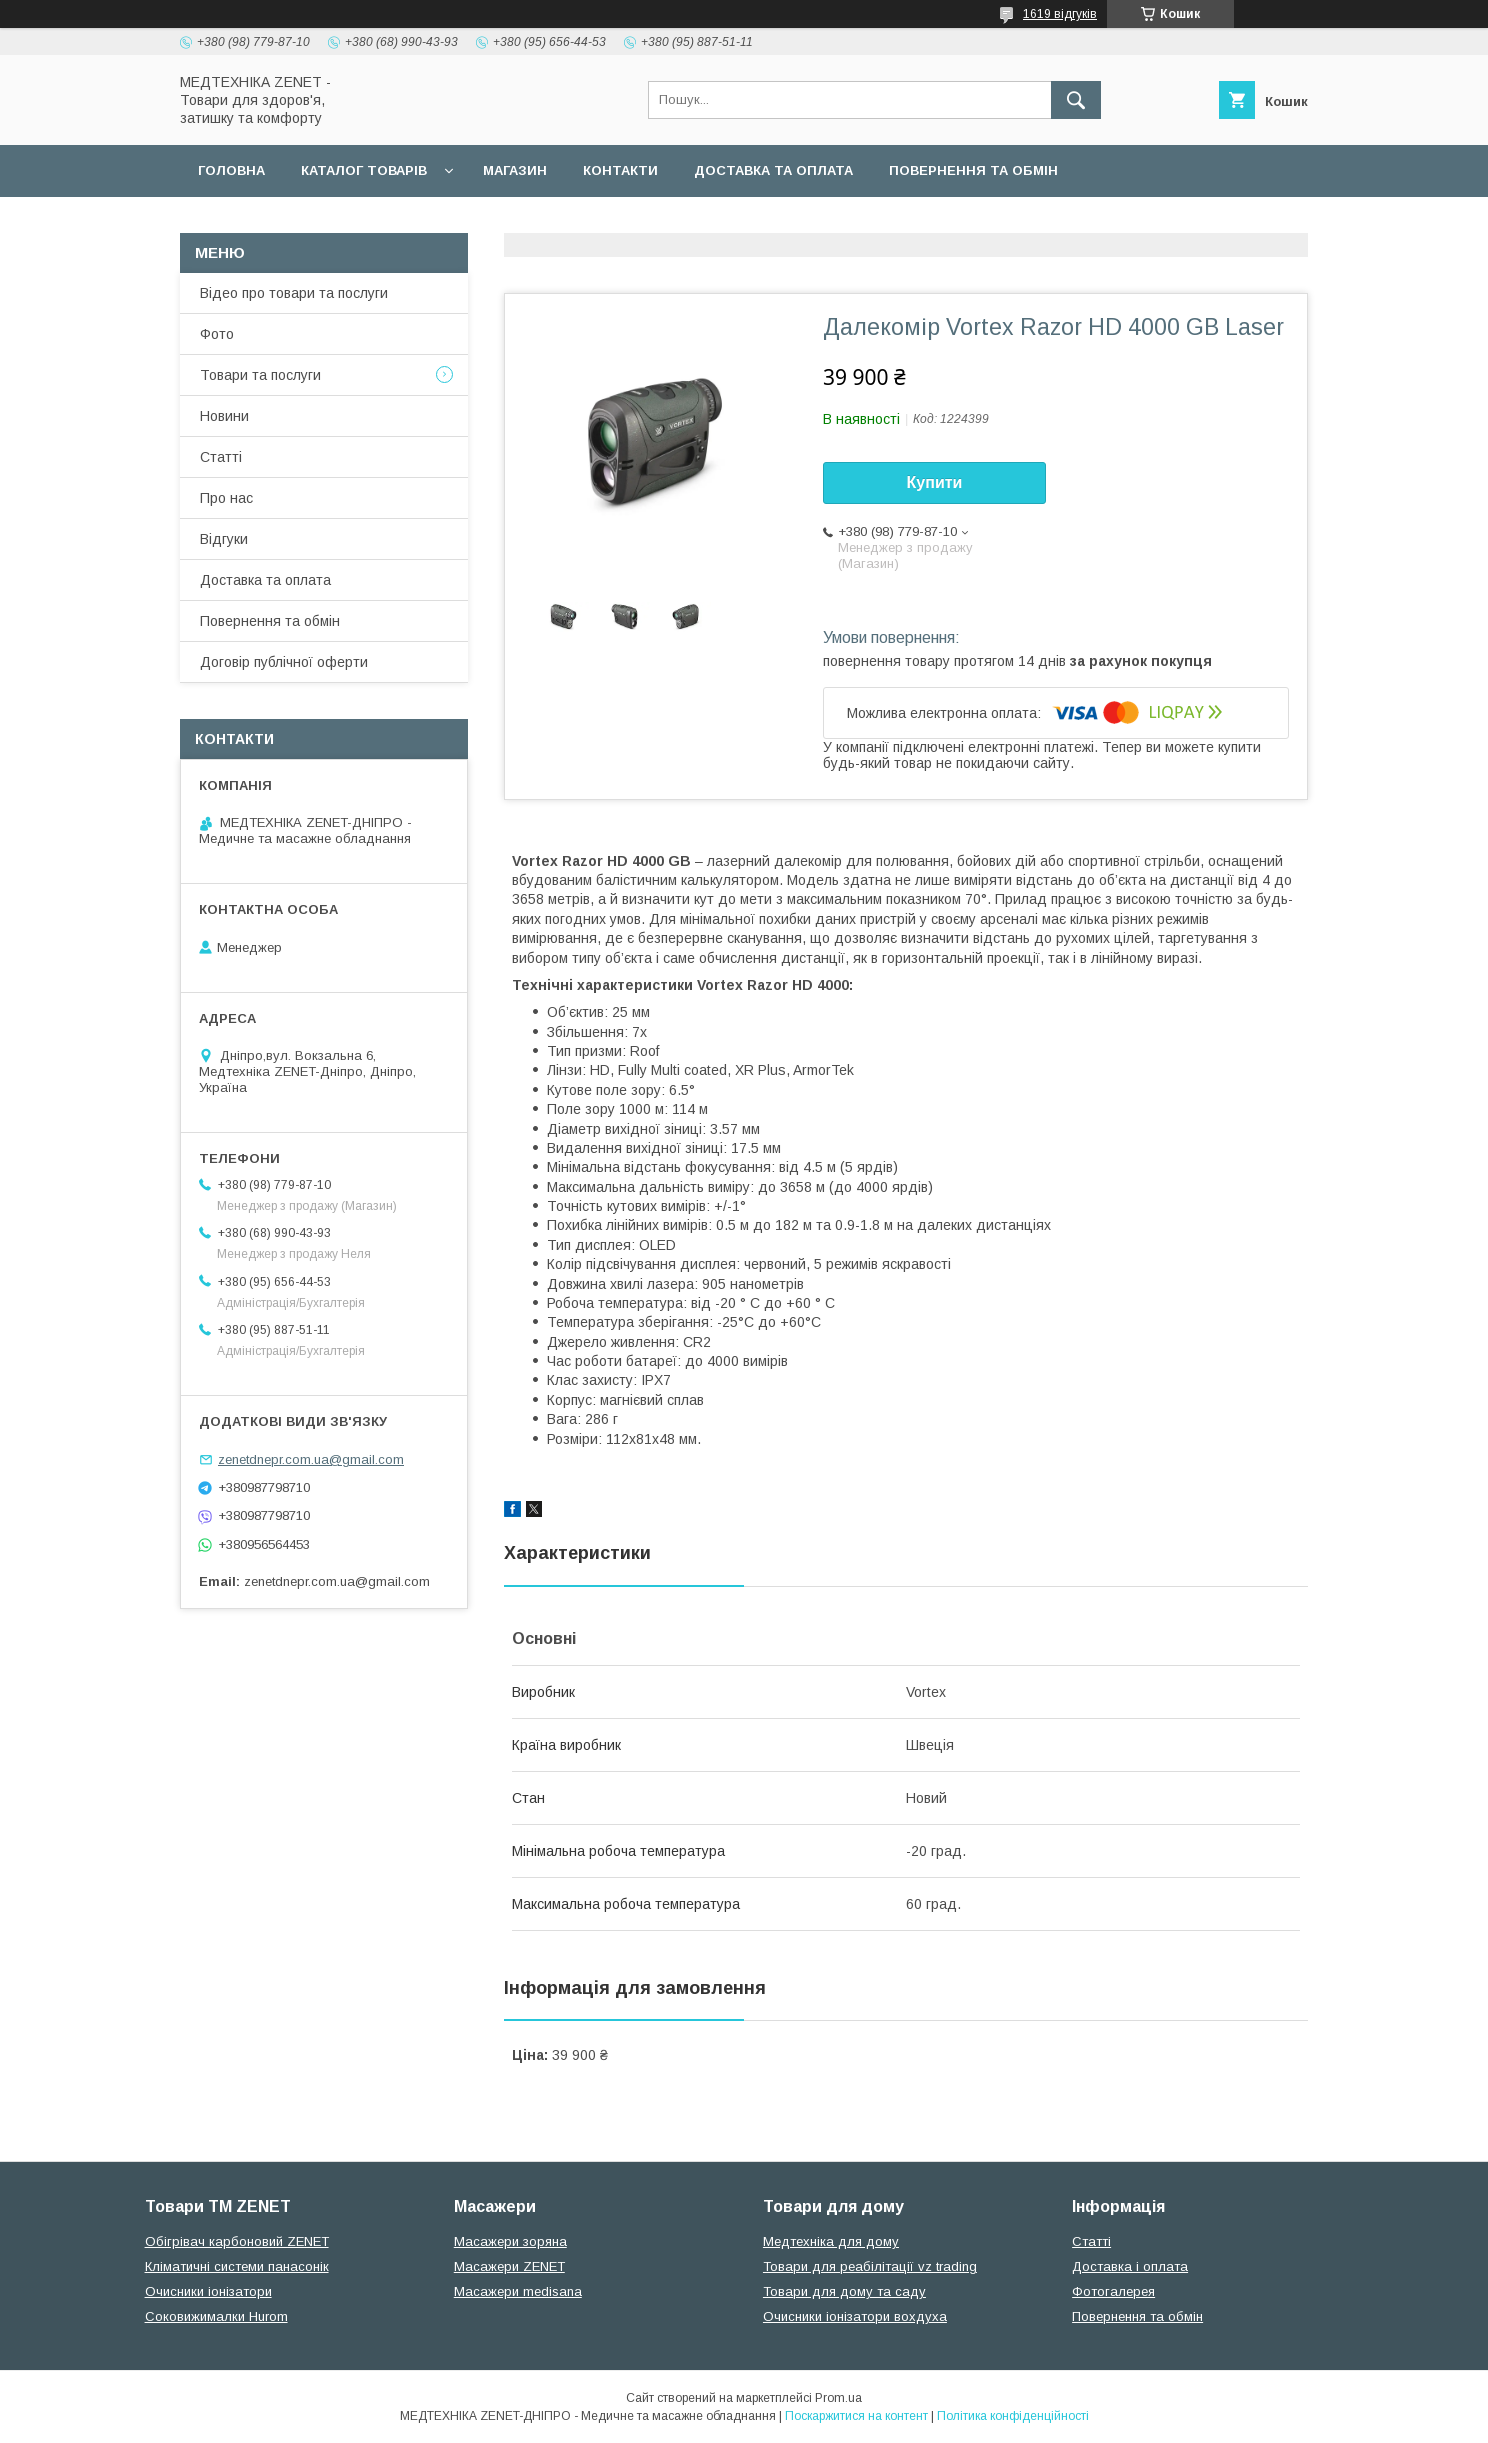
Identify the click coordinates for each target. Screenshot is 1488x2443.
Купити (935, 482)
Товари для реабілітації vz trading (870, 2266)
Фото (217, 334)
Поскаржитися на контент (856, 2416)
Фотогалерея (1113, 2291)
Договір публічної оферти (302, 222)
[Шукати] (1076, 100)
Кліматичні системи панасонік (237, 2266)
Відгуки (224, 539)
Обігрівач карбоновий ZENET (237, 2241)
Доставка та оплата (773, 170)
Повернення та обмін (973, 170)
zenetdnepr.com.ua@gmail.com (311, 1459)
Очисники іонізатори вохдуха (855, 2316)
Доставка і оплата (1130, 2266)
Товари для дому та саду (844, 2291)
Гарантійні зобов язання (540, 222)
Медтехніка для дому (831, 2241)
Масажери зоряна (510, 2241)
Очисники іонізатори (208, 2291)
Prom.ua (838, 2398)
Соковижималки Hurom (216, 2316)
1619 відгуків (1060, 14)
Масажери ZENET (509, 2266)
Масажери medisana (518, 2291)
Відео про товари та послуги (294, 293)
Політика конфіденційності (1013, 2416)
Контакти (620, 170)
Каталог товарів (364, 170)
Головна (231, 170)
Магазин (515, 170)
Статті (221, 457)
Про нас (226, 498)
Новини (224, 416)
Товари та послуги (260, 375)
